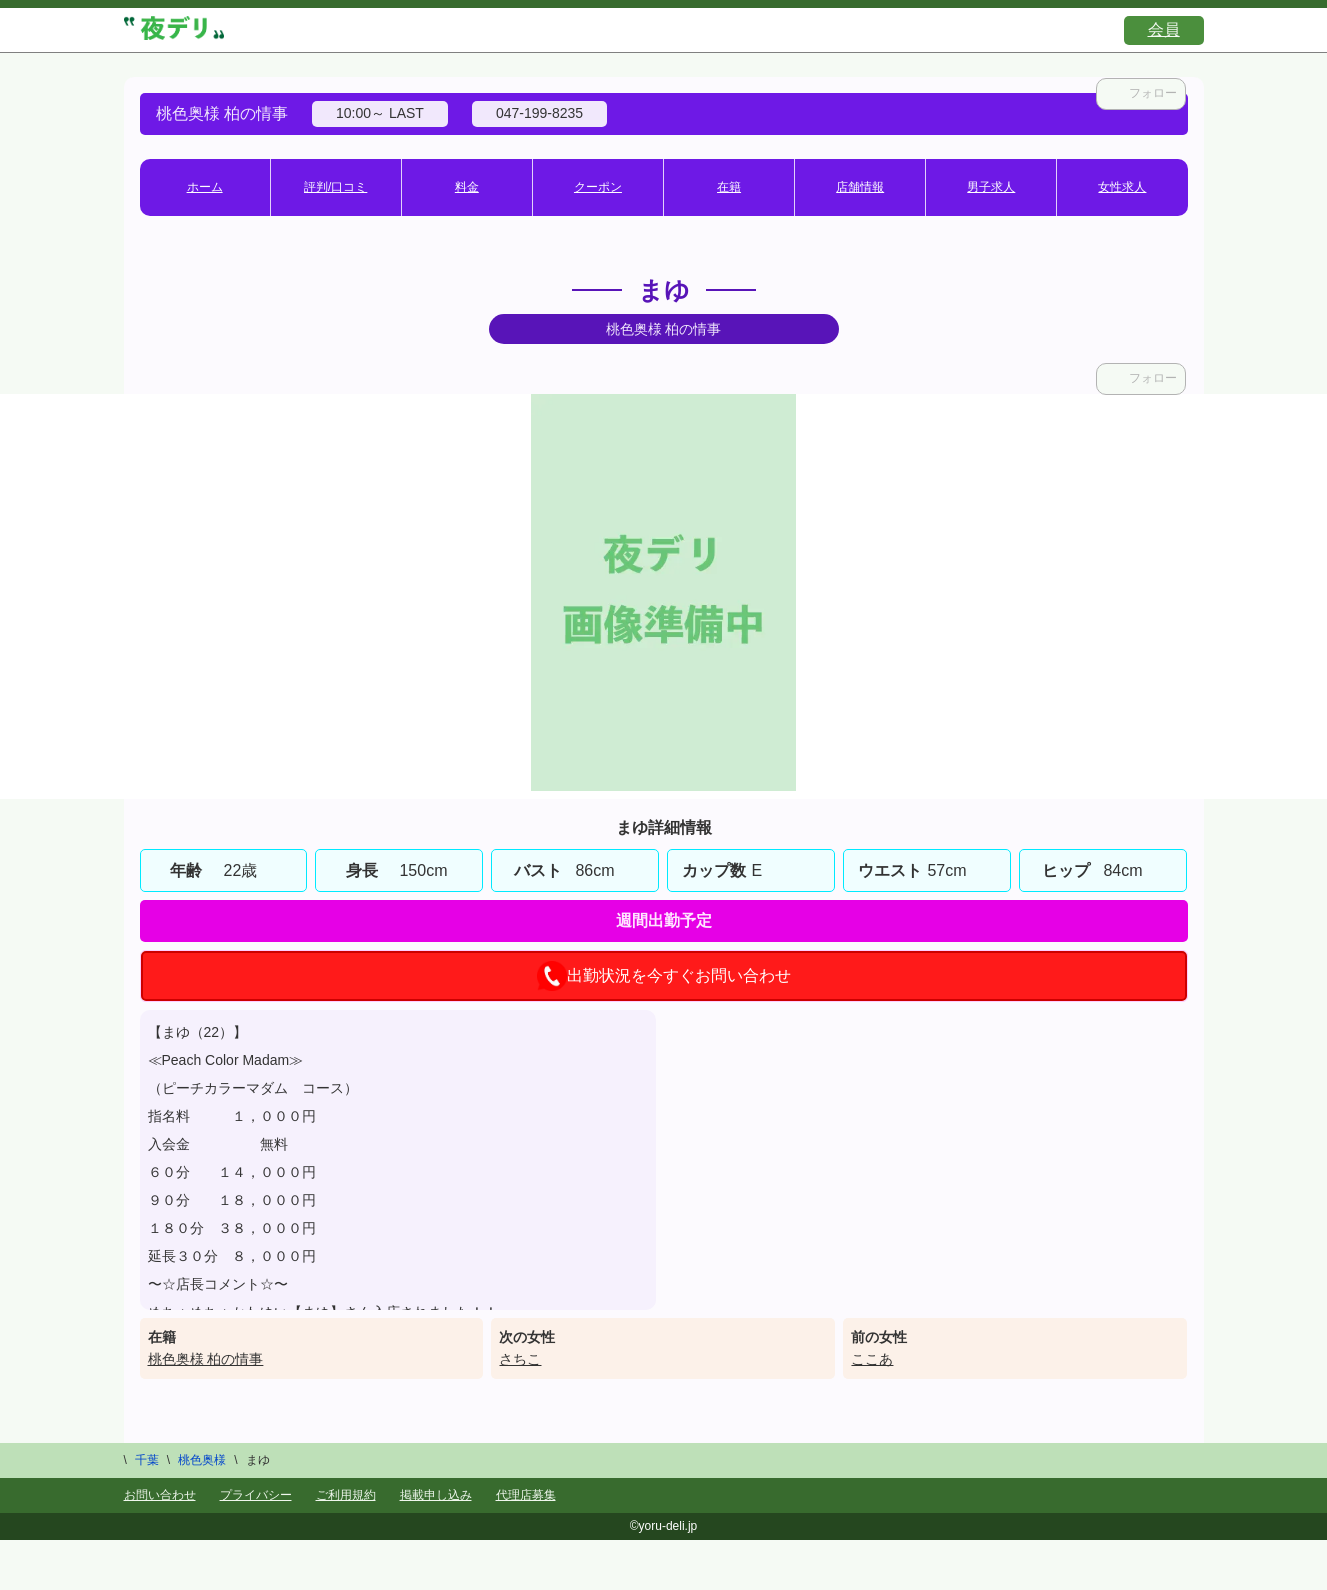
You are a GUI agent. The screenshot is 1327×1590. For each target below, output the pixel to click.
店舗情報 (860, 187)
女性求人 (1122, 187)
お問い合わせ (160, 1495)
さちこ (520, 1359)
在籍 (729, 187)
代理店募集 (526, 1495)
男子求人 (991, 187)
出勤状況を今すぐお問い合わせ (664, 976)
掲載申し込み (436, 1495)
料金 (467, 187)
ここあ (872, 1359)
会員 (1164, 29)
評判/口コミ (335, 187)
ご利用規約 (346, 1495)
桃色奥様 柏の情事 (206, 1359)
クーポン (598, 187)
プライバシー (256, 1495)
